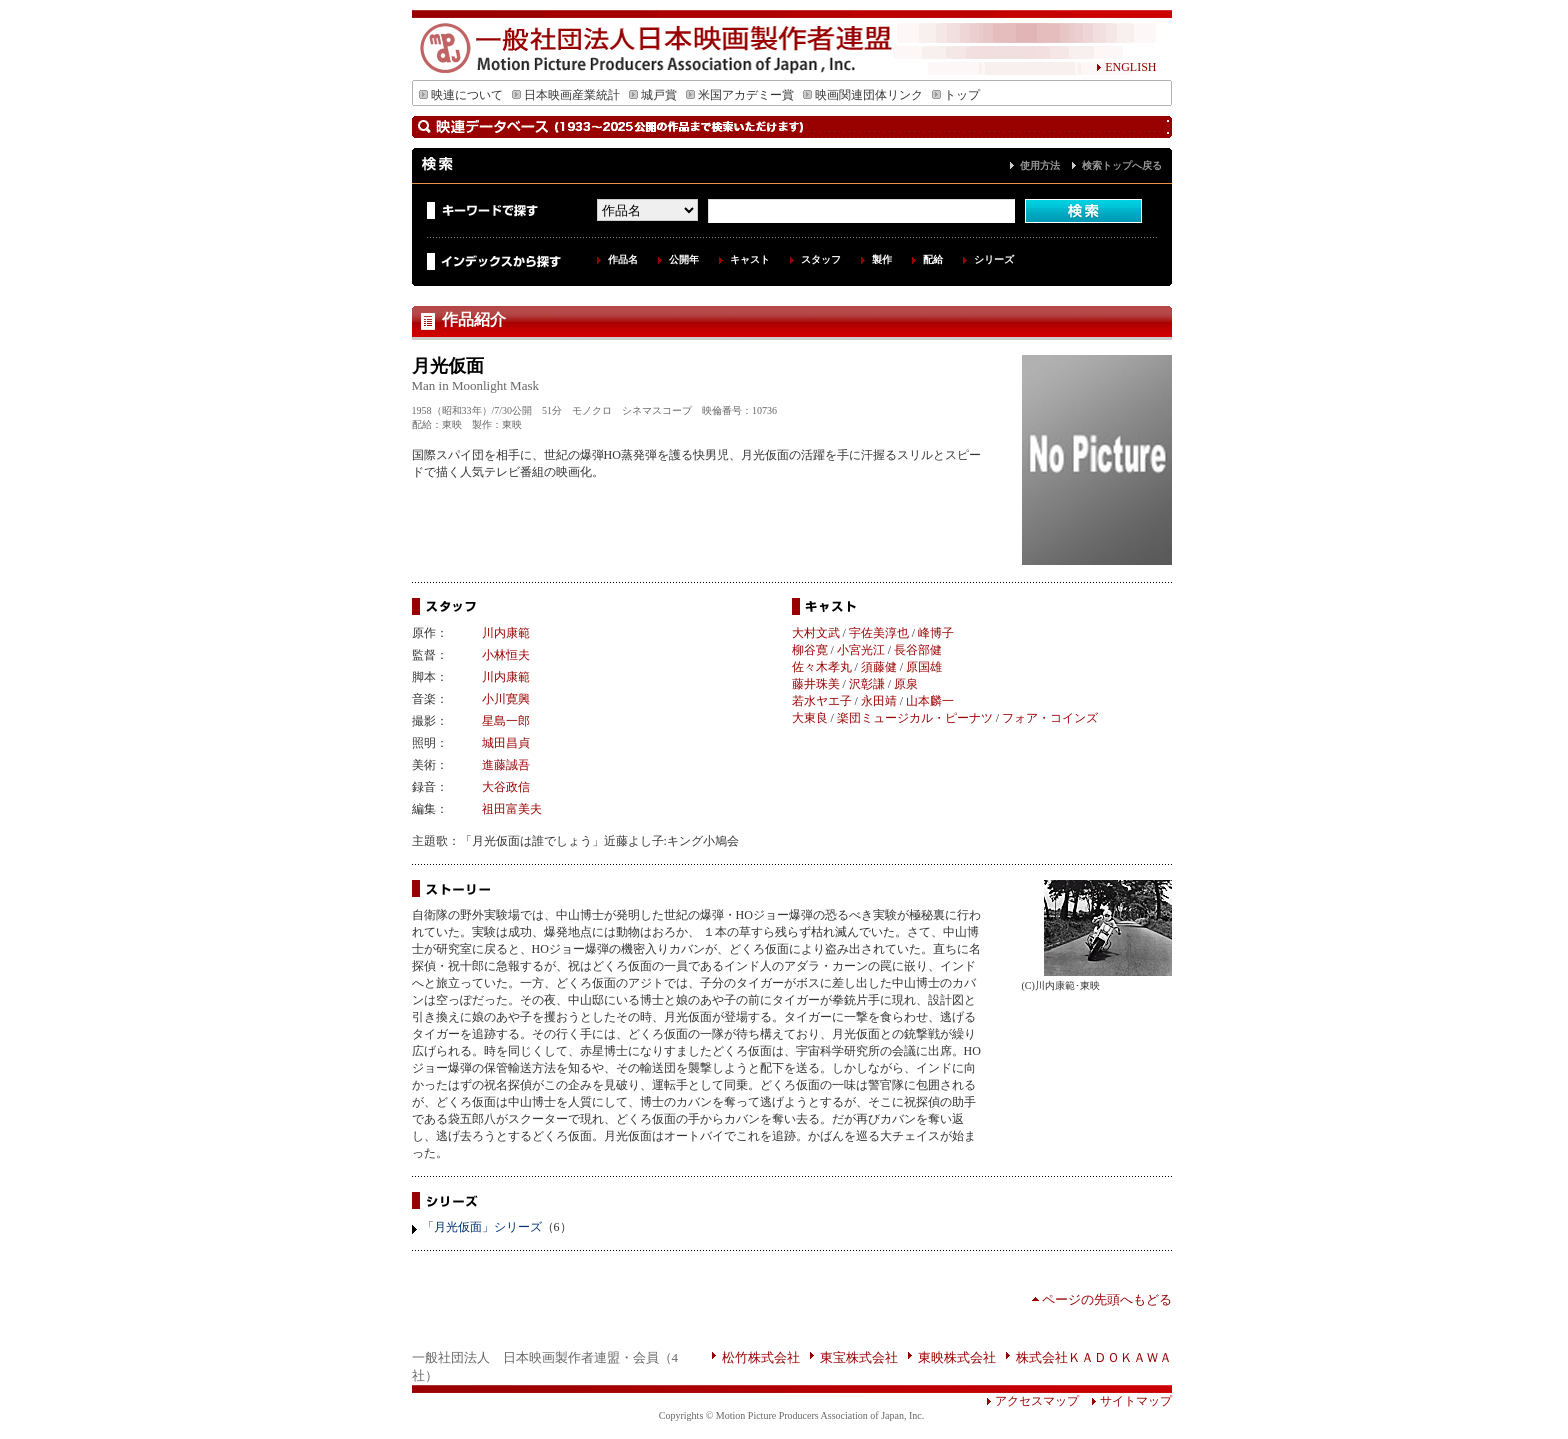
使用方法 (1040, 165)
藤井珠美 (816, 684)
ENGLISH (1126, 67)
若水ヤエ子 (822, 701)
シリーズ (994, 259)
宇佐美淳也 (879, 633)
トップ (956, 95)
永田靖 (879, 701)
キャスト (750, 259)
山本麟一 (930, 701)
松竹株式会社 (761, 1357)
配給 (933, 259)
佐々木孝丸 (822, 667)
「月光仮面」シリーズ (482, 1227)
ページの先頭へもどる (1107, 1299)
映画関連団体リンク (863, 95)
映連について (461, 95)
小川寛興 (506, 699)
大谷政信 (506, 787)
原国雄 (924, 667)
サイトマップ (1125, 1401)
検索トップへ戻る (1122, 165)
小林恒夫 (506, 655)
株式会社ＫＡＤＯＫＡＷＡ (1094, 1357)
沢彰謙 (867, 684)
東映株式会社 (957, 1357)
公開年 (684, 259)
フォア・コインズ (1050, 718)
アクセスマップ (1032, 1401)
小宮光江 (861, 650)
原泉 (906, 684)
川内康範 (506, 633)
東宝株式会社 (859, 1357)
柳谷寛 (810, 650)
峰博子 (936, 633)
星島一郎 (506, 721)
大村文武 (816, 633)
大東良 (810, 718)
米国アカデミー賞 (740, 95)
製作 (882, 259)
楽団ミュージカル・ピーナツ (915, 718)
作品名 (623, 259)
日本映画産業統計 (566, 95)
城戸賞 (653, 95)
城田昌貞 (506, 743)
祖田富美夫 (512, 809)
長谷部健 (918, 650)
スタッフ (821, 259)
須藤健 (879, 667)
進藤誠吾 (506, 765)
